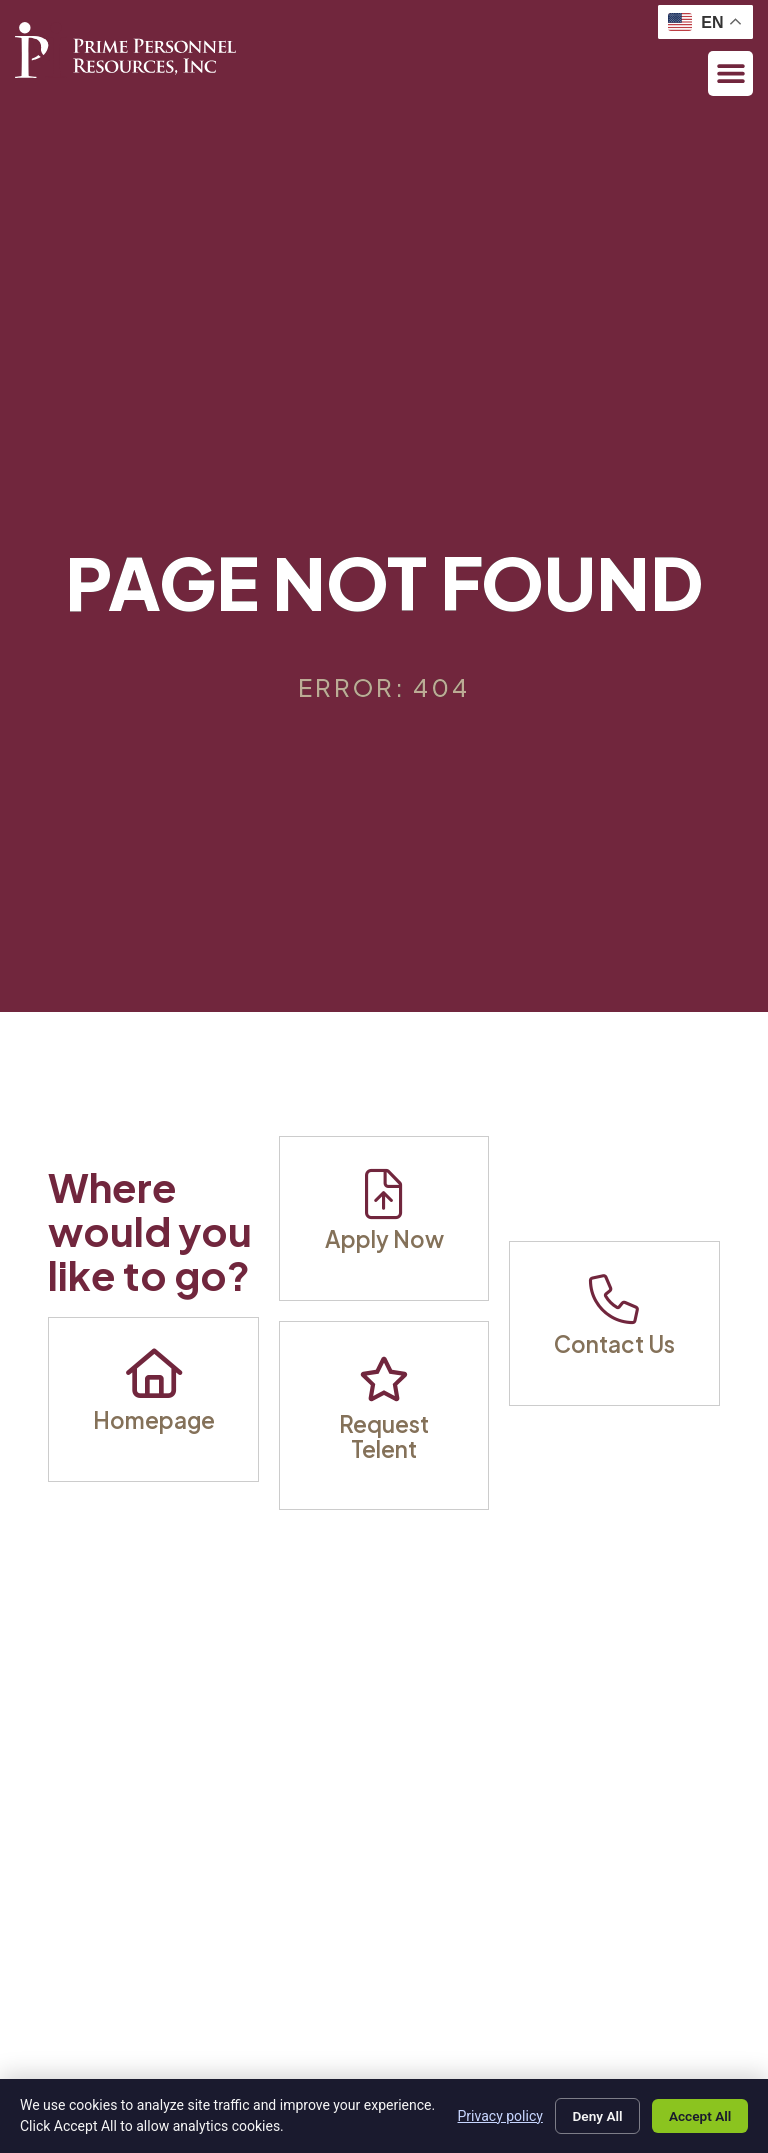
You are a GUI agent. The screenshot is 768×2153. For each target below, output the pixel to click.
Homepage (154, 1420)
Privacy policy (491, 2115)
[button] (730, 73)
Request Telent (384, 1436)
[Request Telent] (384, 1379)
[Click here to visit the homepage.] (125, 50)
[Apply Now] (384, 1194)
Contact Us (614, 1344)
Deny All (591, 2116)
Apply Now (384, 1239)
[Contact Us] (614, 1299)
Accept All (698, 2116)
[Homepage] (154, 1375)
